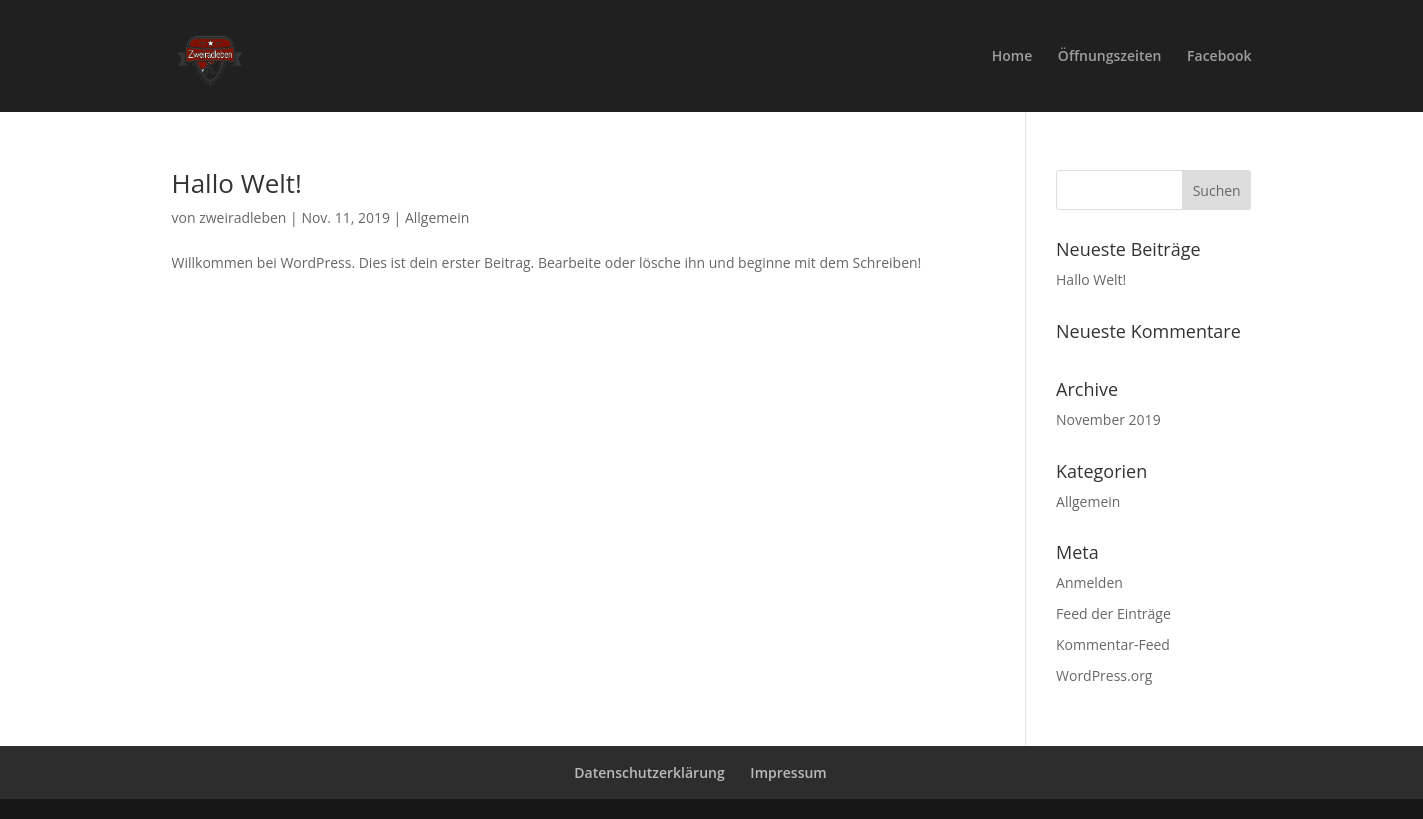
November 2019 (1108, 419)
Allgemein (437, 217)
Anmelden (1089, 582)
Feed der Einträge (1113, 613)
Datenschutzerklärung (649, 772)
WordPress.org (1104, 675)
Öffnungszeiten (1110, 57)
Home (1012, 57)
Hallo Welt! (237, 183)
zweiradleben (242, 217)
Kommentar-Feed (1113, 644)
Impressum (788, 772)
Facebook (1219, 57)
